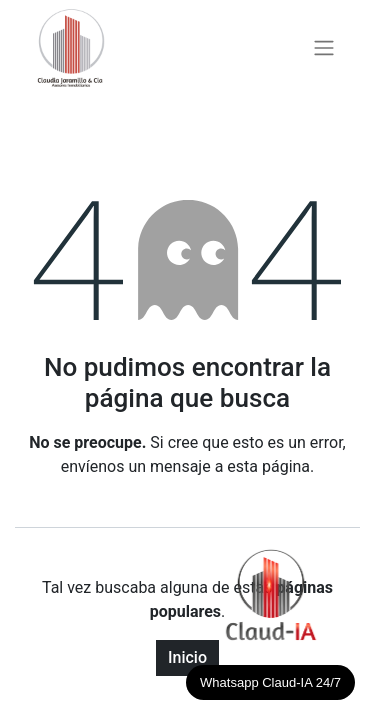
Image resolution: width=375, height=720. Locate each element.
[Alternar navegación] (324, 48)
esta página (268, 466)
